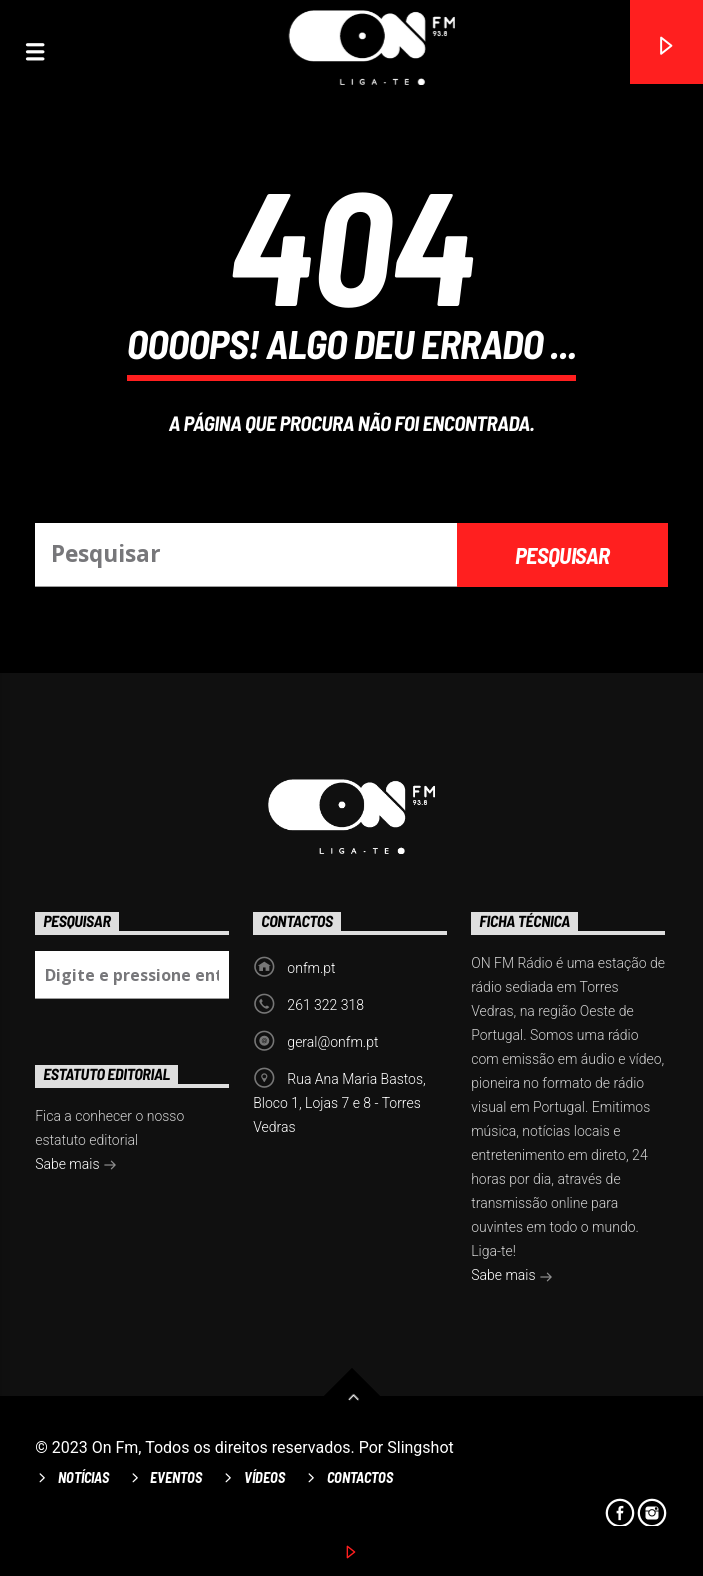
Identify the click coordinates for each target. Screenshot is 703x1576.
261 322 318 (325, 1005)
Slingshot (420, 1447)
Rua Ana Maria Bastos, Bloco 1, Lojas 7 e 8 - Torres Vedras (339, 1103)
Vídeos (264, 1477)
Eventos (176, 1477)
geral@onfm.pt (332, 1042)
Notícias (83, 1477)
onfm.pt (311, 968)
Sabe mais (512, 1277)
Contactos (360, 1477)
